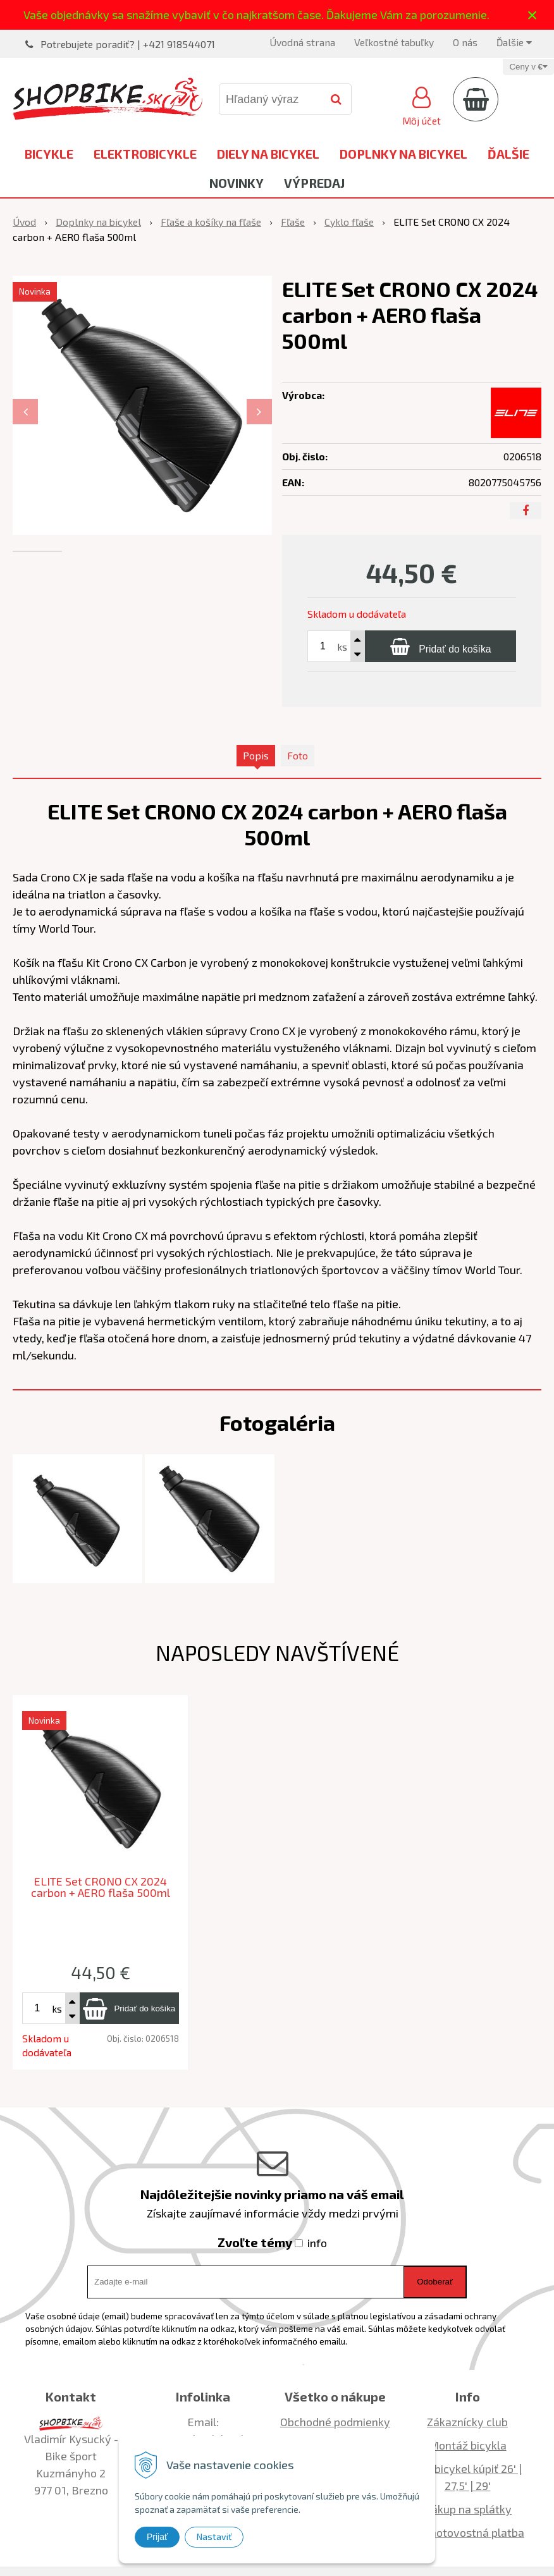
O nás (465, 42)
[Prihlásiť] (421, 104)
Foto (297, 755)
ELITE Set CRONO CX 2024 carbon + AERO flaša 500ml (100, 1886)
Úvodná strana (302, 42)
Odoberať (435, 2281)
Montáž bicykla (468, 2445)
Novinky (236, 182)
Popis (256, 755)
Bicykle (49, 153)
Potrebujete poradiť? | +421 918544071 (127, 44)
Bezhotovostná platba (467, 2532)
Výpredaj (314, 182)
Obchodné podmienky (335, 2422)
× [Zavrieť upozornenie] (532, 14)
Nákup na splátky (467, 2509)
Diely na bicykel (268, 153)
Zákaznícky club (467, 2422)
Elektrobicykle (145, 153)
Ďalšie (514, 42)
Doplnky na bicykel (403, 153)
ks (342, 647)
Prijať (157, 2537)
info (317, 2243)
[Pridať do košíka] (440, 646)
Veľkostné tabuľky (394, 42)
